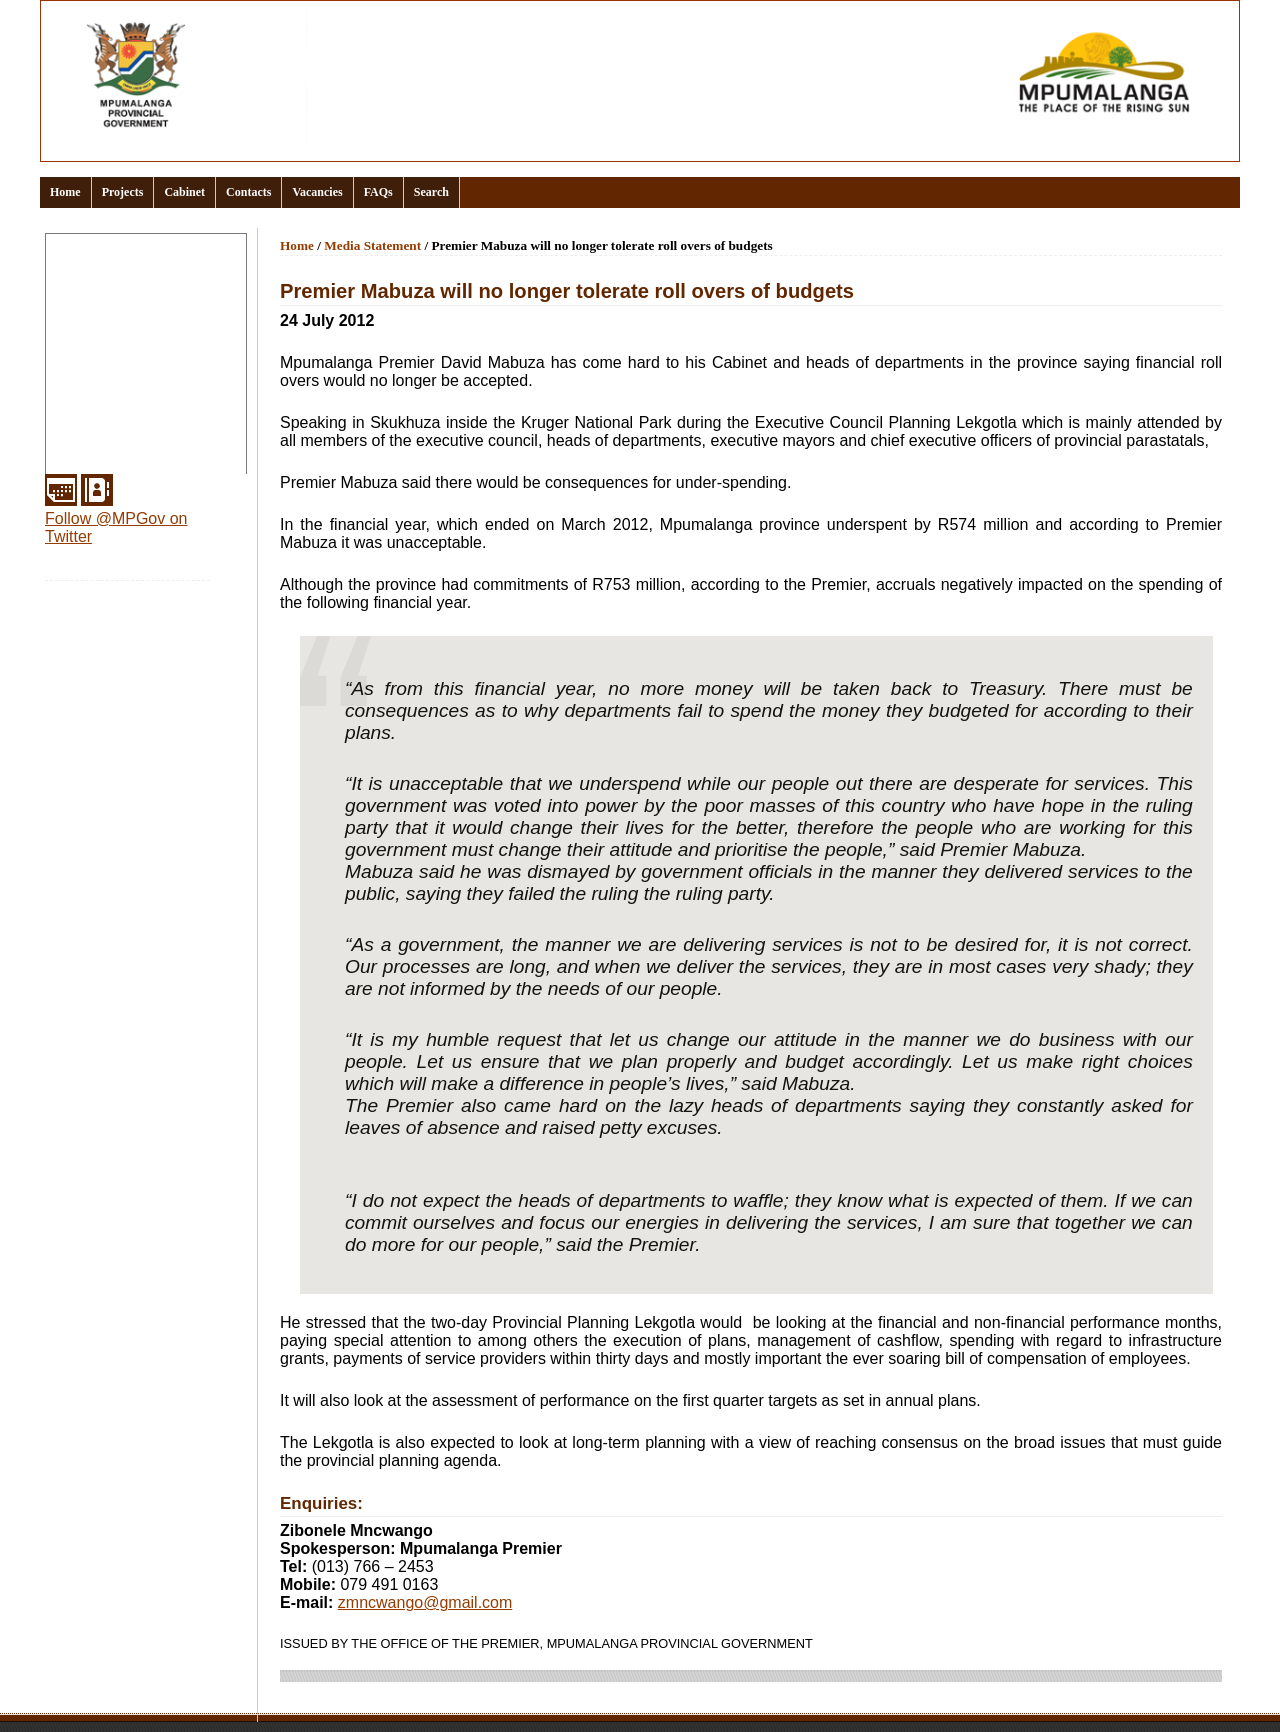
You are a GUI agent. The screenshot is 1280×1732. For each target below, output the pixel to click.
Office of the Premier (120, 366)
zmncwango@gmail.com (425, 1602)
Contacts (248, 192)
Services (80, 462)
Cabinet (184, 192)
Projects (123, 192)
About (71, 270)
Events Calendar (106, 342)
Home (65, 192)
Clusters (79, 294)
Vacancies (317, 192)
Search (431, 192)
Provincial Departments (129, 390)
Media (71, 414)
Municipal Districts (113, 438)
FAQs (378, 192)
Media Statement (372, 245)
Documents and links (121, 318)
